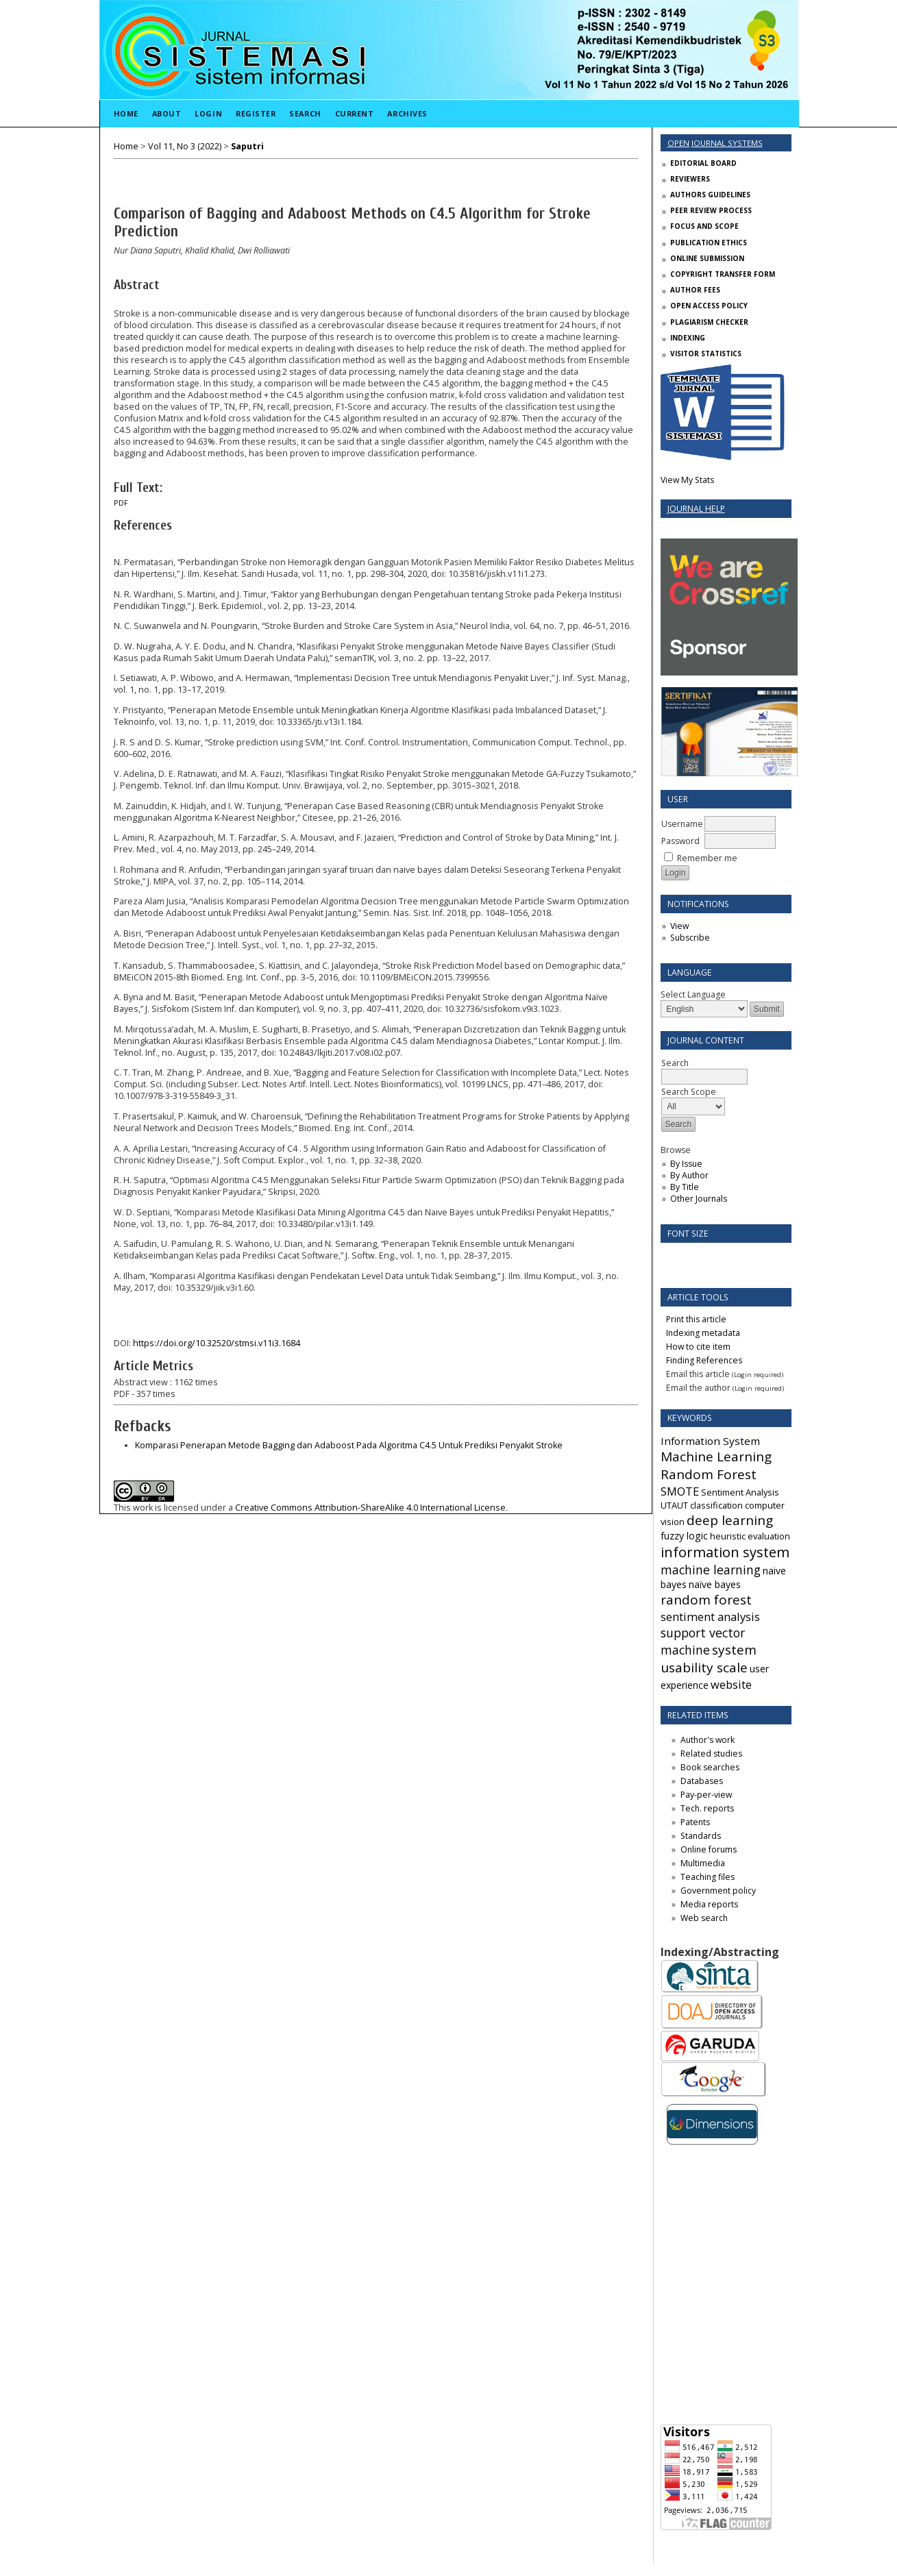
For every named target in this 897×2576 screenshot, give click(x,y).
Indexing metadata (703, 1333)
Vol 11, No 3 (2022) (184, 146)
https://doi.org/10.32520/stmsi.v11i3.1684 (216, 1343)
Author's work (707, 1740)
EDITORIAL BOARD (703, 163)
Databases (701, 1781)
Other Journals (698, 1198)
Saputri (247, 146)
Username (682, 824)
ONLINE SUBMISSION (707, 258)
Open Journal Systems (715, 143)
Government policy (718, 1890)
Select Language (693, 994)
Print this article (696, 1319)
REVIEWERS (690, 179)
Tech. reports (707, 1808)
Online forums (708, 1849)
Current (354, 113)
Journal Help (696, 509)
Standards (700, 1836)
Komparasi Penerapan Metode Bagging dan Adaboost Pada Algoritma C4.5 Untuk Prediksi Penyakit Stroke (349, 1445)
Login (208, 113)
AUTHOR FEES (695, 290)
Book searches (709, 1767)
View (679, 926)
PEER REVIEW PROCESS (711, 210)
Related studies (711, 1753)
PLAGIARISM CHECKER (709, 322)
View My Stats (687, 480)
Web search (704, 1918)
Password (680, 841)
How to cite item (698, 1346)
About (167, 113)
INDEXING (687, 338)
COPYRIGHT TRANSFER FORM (722, 274)
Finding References (704, 1360)
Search (305, 113)
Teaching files (707, 1877)
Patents (695, 1822)
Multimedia (702, 1863)
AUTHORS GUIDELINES (710, 194)
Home (126, 113)
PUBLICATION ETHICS (708, 242)
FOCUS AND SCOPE (704, 226)
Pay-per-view (706, 1794)
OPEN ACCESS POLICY (709, 305)
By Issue (686, 1163)
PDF (121, 503)
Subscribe (690, 937)
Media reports (709, 1904)
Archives (407, 113)
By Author (689, 1175)
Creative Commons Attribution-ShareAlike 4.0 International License (370, 1507)
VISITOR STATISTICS (705, 353)
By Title (684, 1187)
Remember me (707, 858)
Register (255, 113)
